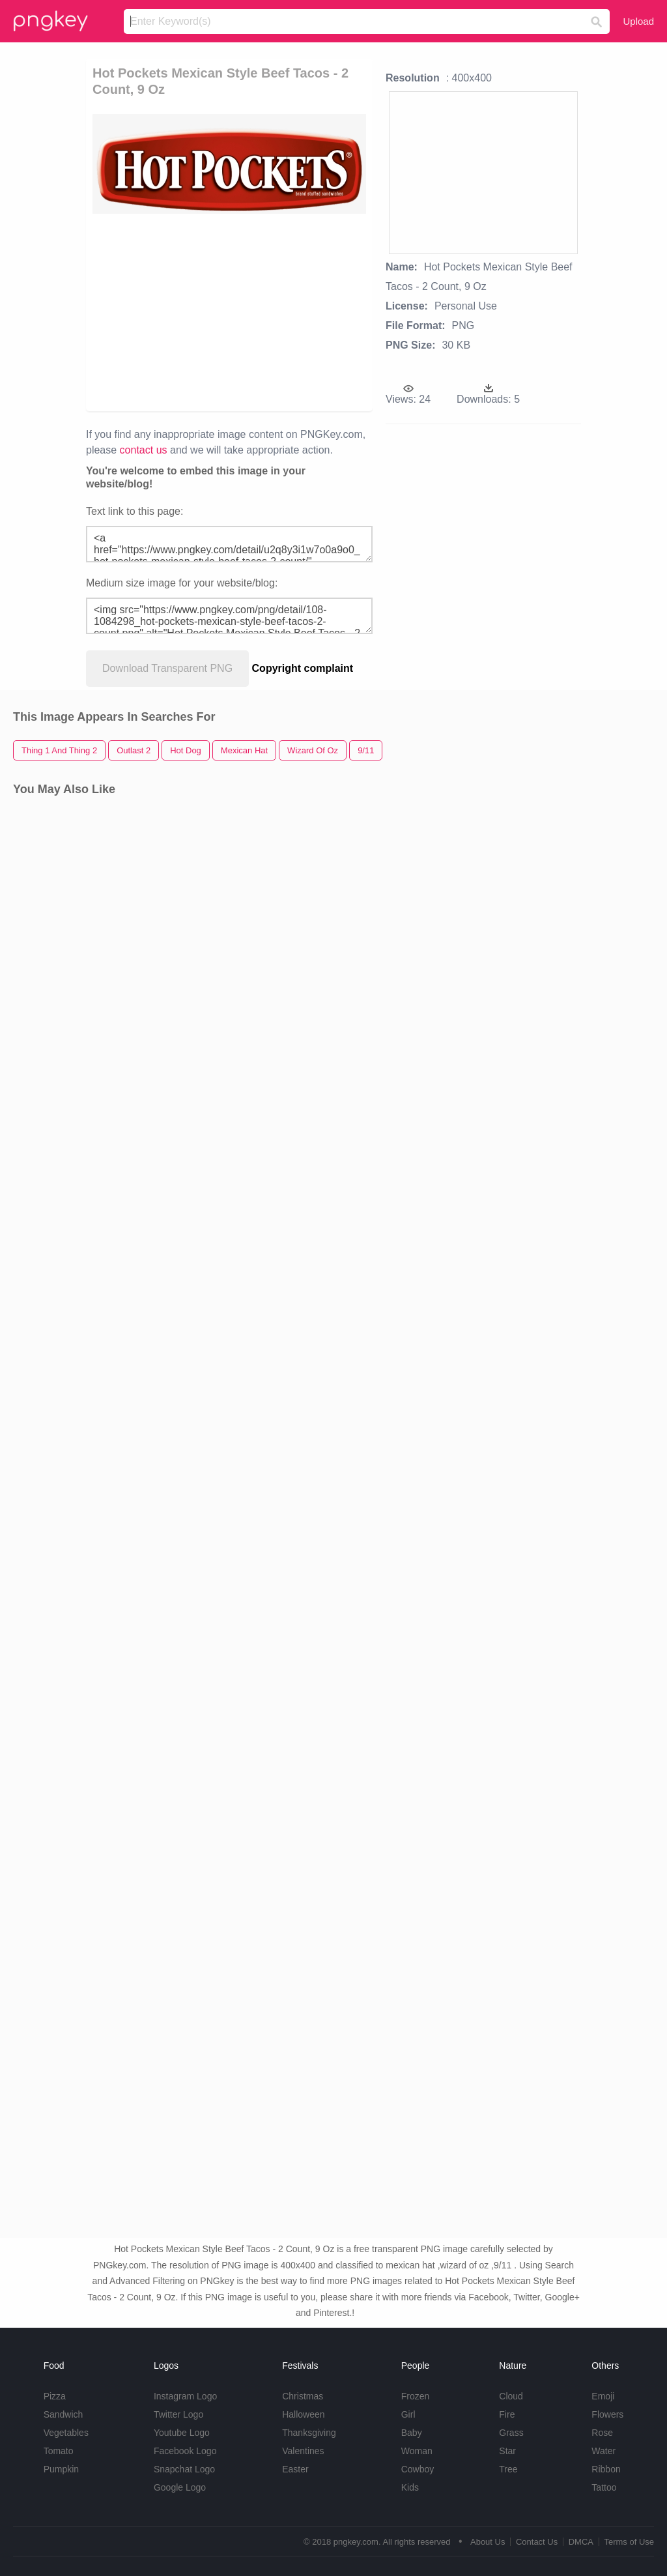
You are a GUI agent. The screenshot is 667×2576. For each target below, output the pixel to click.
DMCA (581, 2542)
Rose (602, 2432)
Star (507, 2451)
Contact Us (537, 2542)
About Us (487, 2542)
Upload (638, 21)
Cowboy (417, 2469)
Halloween (303, 2414)
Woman (417, 2451)
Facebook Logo (185, 2451)
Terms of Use (629, 2542)
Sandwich (63, 2414)
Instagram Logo (185, 2396)
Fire (507, 2414)
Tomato (59, 2451)
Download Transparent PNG (167, 668)
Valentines (303, 2451)
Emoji (602, 2396)
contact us (143, 450)
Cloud (511, 2396)
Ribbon (605, 2469)
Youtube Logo (182, 2432)
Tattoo (603, 2487)
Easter (295, 2469)
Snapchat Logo (184, 2469)
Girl (408, 2414)
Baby (411, 2432)
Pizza (55, 2396)
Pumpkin (61, 2469)
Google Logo (180, 2487)
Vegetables (66, 2432)
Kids (410, 2487)
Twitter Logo (178, 2414)
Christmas (302, 2396)
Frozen (415, 2396)
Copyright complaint (303, 668)
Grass (511, 2432)
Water (603, 2451)
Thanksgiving (309, 2432)
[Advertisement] (291, 311)
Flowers (607, 2414)
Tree (508, 2469)
